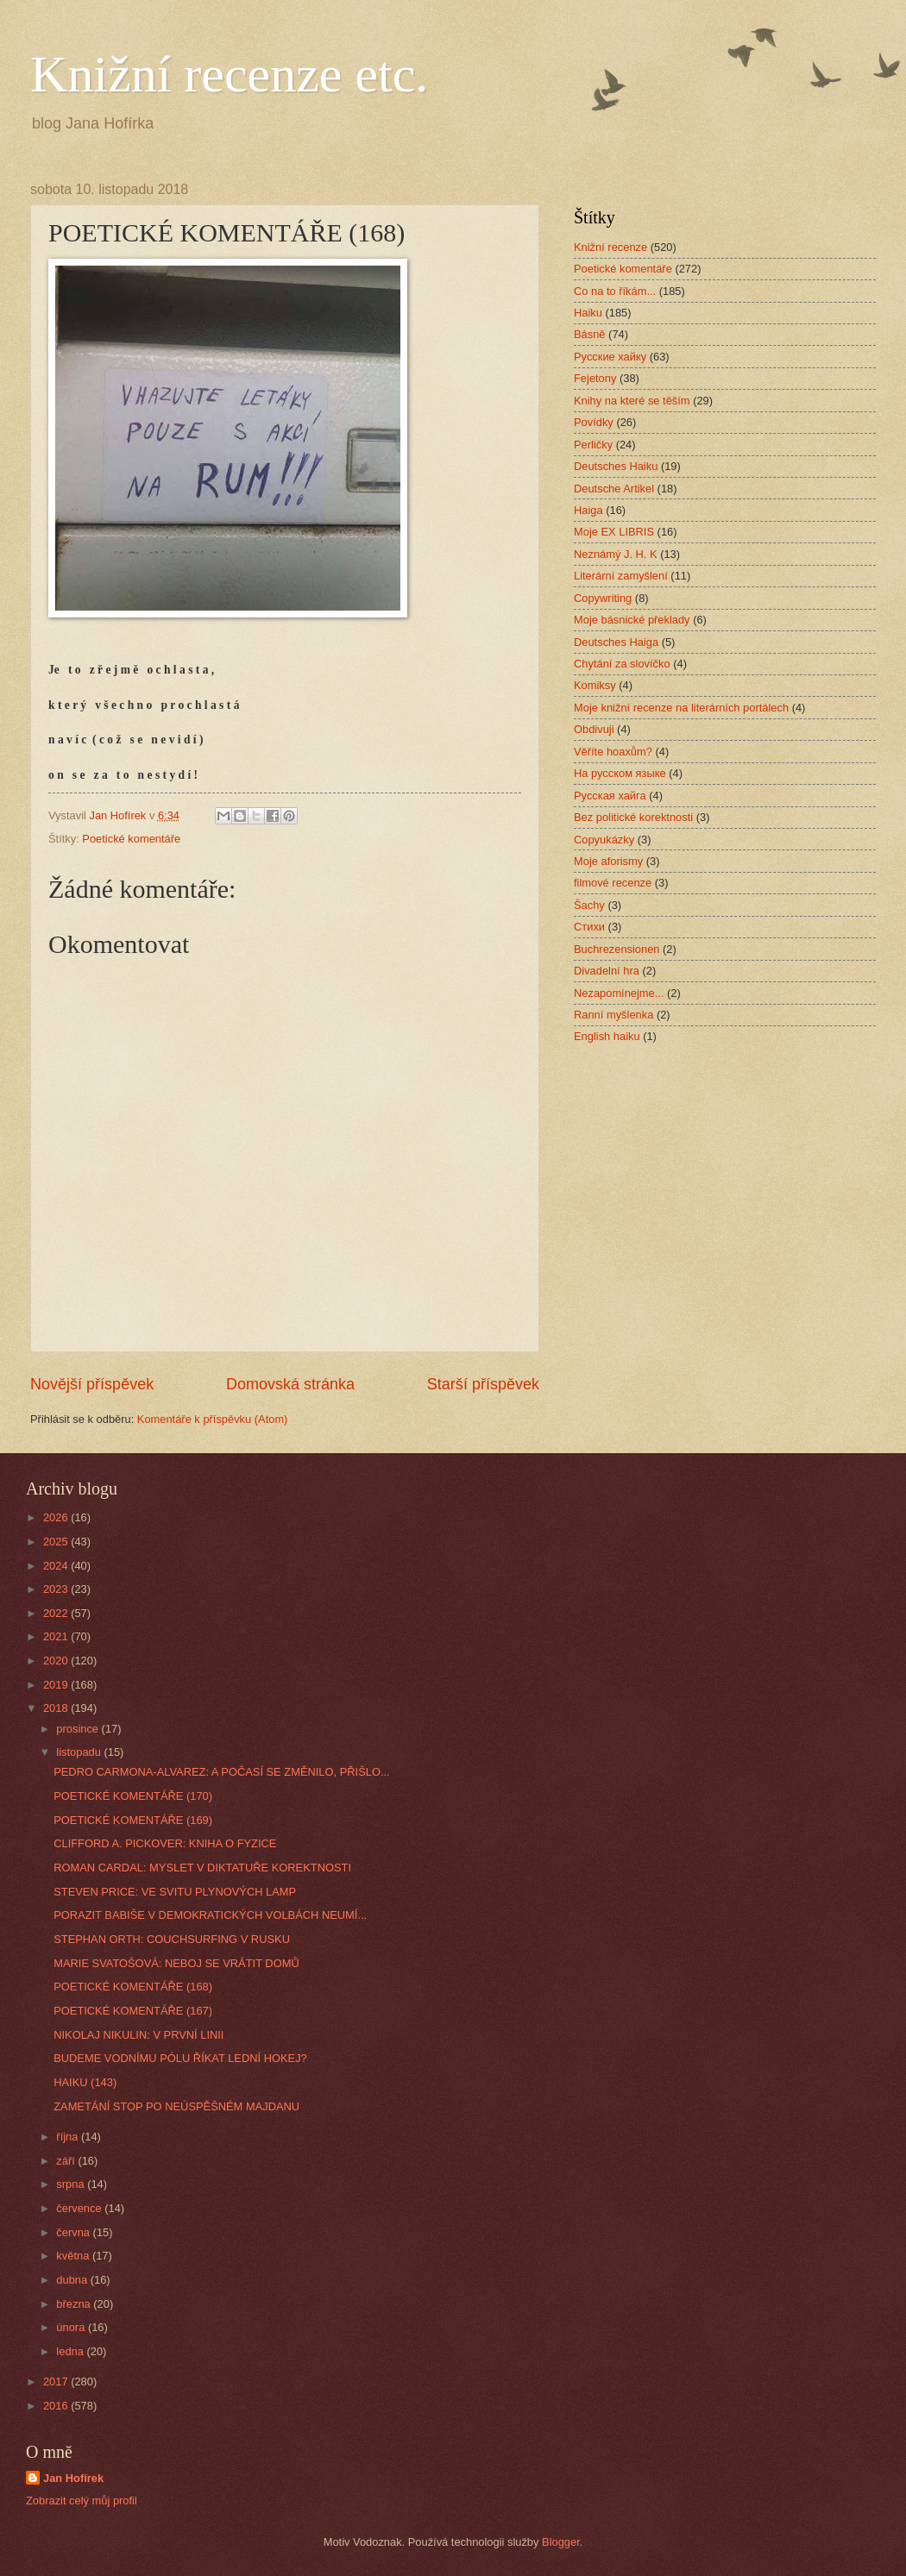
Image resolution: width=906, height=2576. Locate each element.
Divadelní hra (606, 970)
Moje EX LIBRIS (614, 531)
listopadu (80, 1752)
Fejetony (595, 378)
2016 (57, 2405)
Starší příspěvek (483, 1384)
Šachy (589, 905)
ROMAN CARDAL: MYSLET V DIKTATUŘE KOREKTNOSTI (202, 1867)
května (74, 2255)
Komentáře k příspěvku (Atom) (212, 1419)
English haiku (607, 1036)
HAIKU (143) (84, 2082)
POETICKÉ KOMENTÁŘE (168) (132, 1986)
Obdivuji (594, 729)
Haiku (588, 312)
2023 (57, 1589)
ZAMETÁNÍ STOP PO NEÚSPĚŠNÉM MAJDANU (176, 2106)
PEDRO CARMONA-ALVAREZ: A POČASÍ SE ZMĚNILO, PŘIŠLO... (221, 1771)
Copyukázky (604, 839)
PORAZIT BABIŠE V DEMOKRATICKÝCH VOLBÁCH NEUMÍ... (210, 1914)
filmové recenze (612, 882)
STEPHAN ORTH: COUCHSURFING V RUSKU (171, 1939)
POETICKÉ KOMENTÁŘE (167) (132, 2010)
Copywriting (603, 598)
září (67, 2160)
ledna (71, 2351)
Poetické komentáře (131, 838)
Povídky (593, 422)
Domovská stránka (290, 1384)
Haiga (588, 510)
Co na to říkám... (615, 291)
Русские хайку (610, 356)
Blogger (561, 2541)
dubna (73, 2279)
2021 (57, 1636)
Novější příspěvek (92, 1384)
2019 (57, 1684)
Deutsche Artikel (614, 488)
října (68, 2136)
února (72, 2327)
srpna (71, 2184)
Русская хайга (610, 795)
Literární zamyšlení (621, 575)
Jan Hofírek (73, 2478)
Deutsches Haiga (616, 642)
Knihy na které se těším (632, 400)
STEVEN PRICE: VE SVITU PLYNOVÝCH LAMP (174, 1891)
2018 (57, 1708)
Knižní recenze (610, 247)
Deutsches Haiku (615, 466)
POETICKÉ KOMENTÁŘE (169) (132, 1820)
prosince (78, 1728)
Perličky (593, 444)
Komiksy (595, 685)
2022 (57, 1613)
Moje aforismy (608, 861)
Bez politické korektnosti (633, 817)
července (80, 2208)
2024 (57, 1565)
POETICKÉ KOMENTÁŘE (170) (132, 1795)
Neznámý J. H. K (615, 554)
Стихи (589, 926)
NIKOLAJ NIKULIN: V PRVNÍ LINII (138, 2034)
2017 (57, 2381)
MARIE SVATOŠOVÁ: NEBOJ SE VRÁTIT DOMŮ (176, 1963)
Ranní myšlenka (613, 1014)
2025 (57, 1541)
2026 (57, 1517)
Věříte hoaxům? (613, 751)
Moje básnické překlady (632, 619)
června (74, 2232)
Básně (590, 334)
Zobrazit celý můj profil (81, 2500)
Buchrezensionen (617, 949)
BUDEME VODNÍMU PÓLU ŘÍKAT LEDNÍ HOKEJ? (180, 2058)
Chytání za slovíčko (622, 663)
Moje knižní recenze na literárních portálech (681, 707)
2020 (57, 1660)
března (74, 2303)
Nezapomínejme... (619, 993)
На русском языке (620, 773)
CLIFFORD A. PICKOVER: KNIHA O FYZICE (164, 1843)
